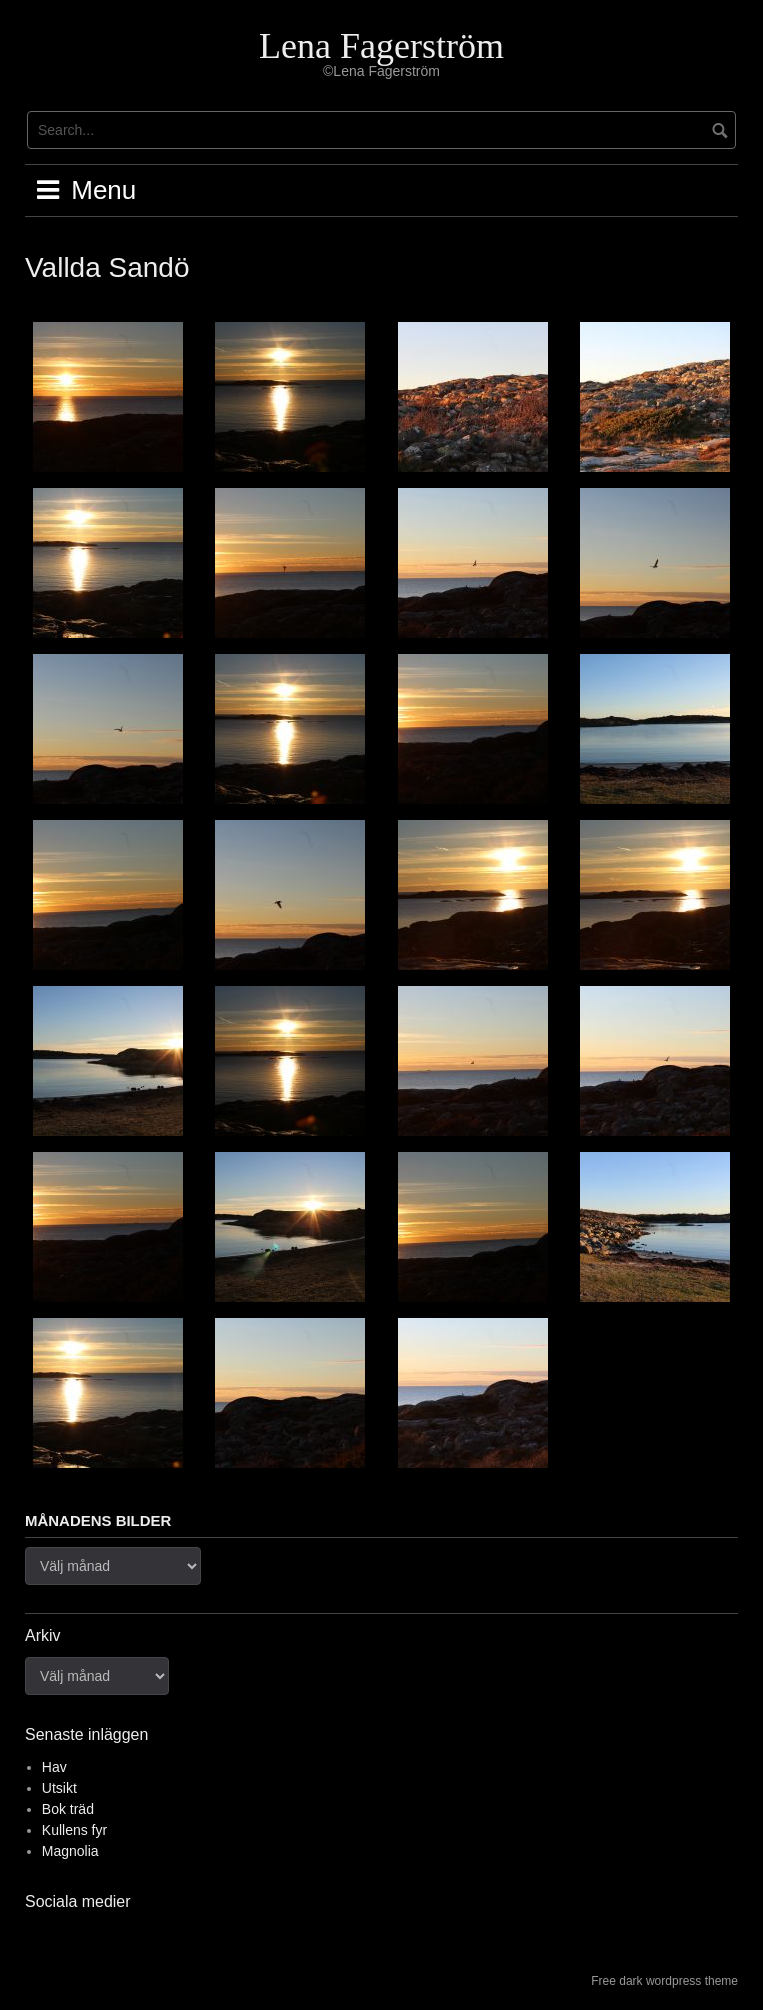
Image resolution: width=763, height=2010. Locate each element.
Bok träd (68, 1809)
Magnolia (70, 1851)
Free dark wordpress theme (664, 1981)
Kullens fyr (74, 1830)
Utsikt (59, 1788)
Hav (54, 1767)
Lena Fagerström (381, 46)
